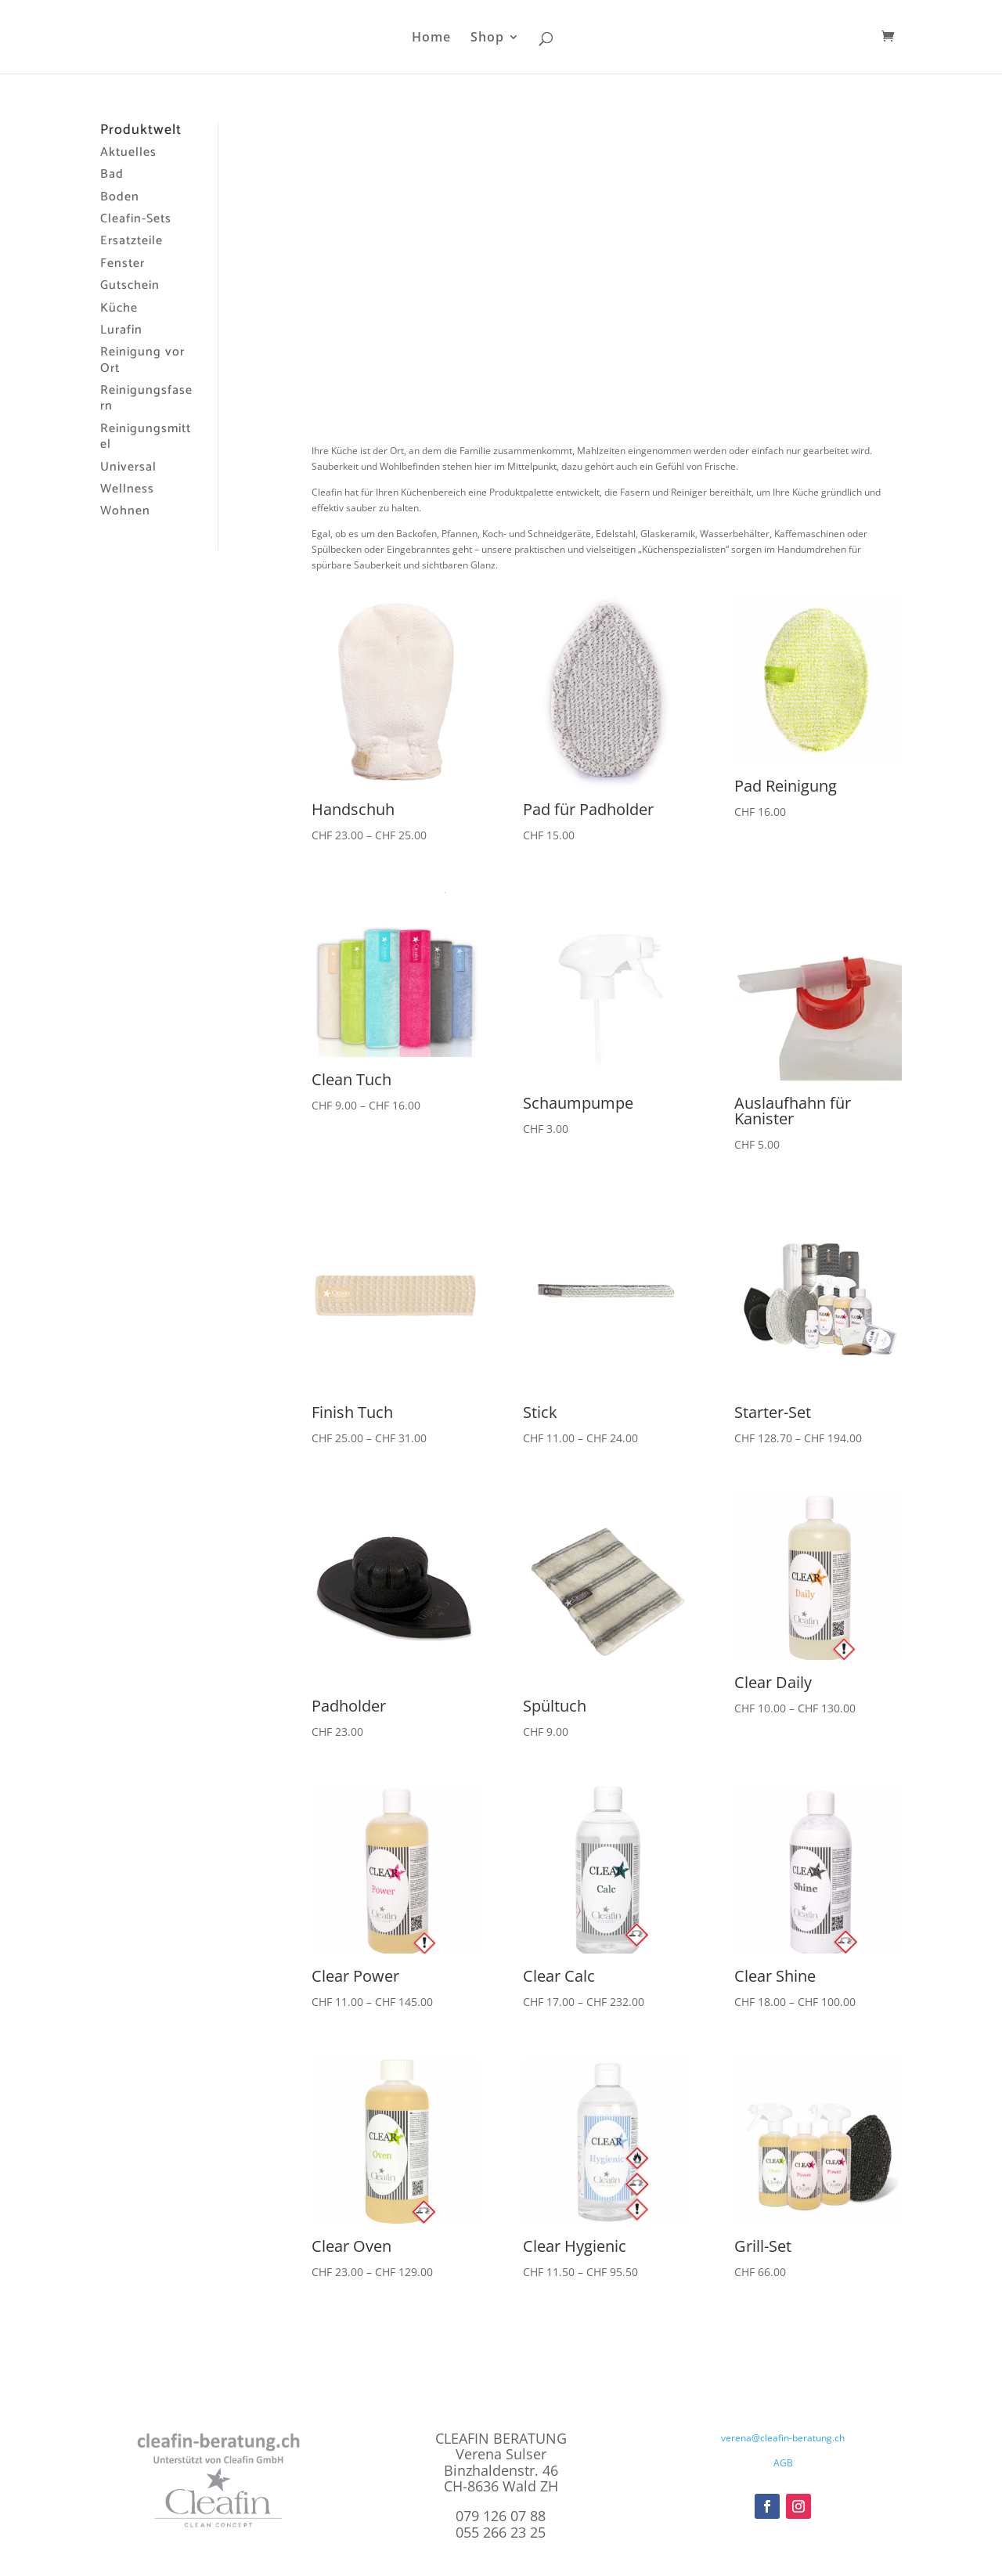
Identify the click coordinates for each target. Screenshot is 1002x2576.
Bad (112, 174)
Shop (487, 38)
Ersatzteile (131, 240)
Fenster (122, 263)
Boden (119, 196)
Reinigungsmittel (145, 436)
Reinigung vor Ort (142, 359)
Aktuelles (128, 152)
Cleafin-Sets (135, 218)
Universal (128, 467)
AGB (783, 2463)
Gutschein (130, 285)
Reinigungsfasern (146, 398)
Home (431, 38)
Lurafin (121, 330)
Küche (119, 308)
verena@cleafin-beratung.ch (783, 2437)
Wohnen (125, 510)
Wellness (127, 489)
